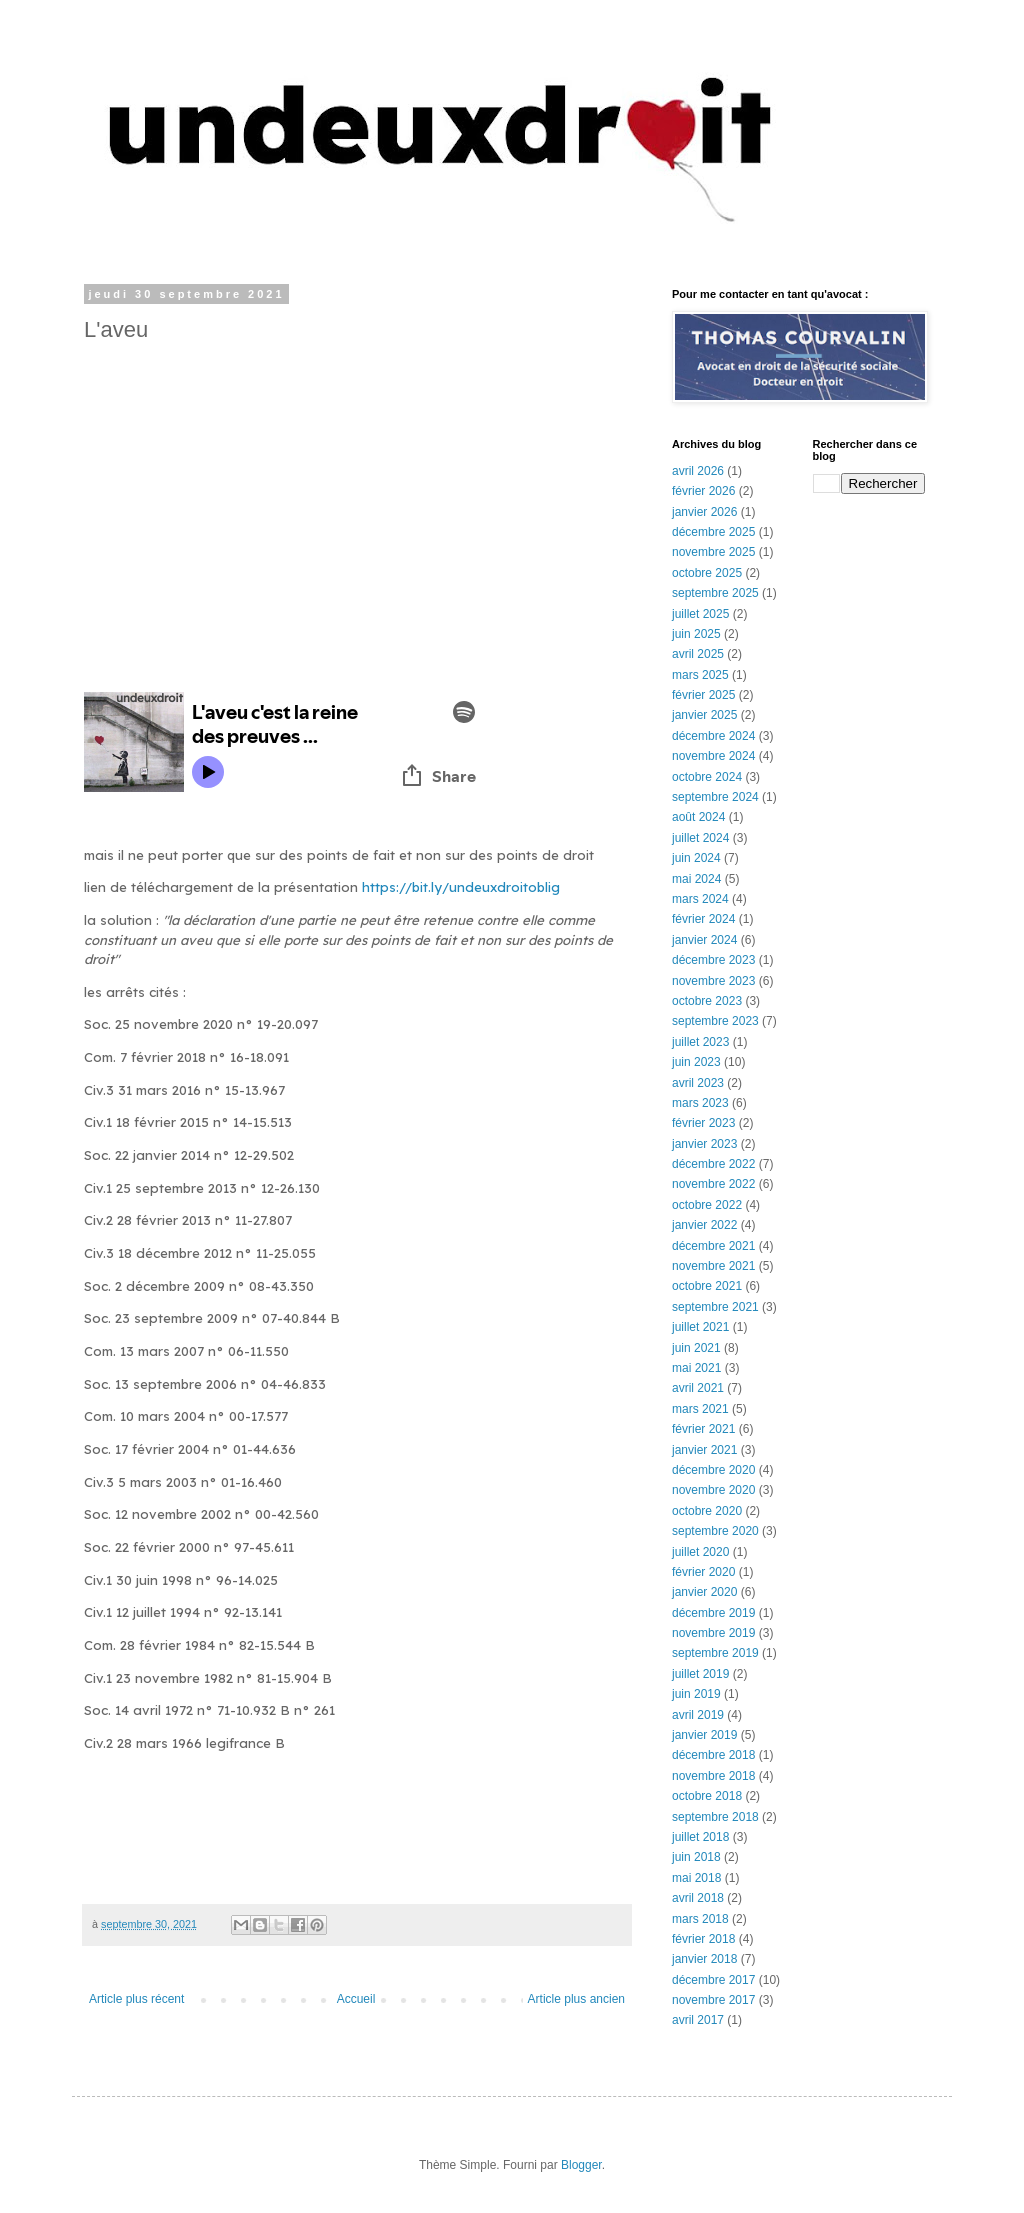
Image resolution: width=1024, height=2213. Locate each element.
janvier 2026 (704, 512)
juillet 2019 (700, 1674)
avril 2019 (698, 1715)
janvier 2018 (704, 1959)
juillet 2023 (700, 1042)
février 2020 (703, 1572)
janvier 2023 (704, 1144)
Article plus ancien (576, 1999)
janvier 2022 (704, 1225)
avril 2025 (698, 654)
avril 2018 (698, 1898)
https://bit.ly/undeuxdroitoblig (461, 887)
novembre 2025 (713, 552)
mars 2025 (700, 675)
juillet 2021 (700, 1327)
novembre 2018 (713, 1776)
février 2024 (703, 919)
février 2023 (703, 1123)
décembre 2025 (713, 532)
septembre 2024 (715, 797)
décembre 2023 (713, 960)
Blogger (581, 2165)
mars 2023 (700, 1103)
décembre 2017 (713, 1980)
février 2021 (703, 1429)
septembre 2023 (715, 1021)
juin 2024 (696, 858)
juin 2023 (696, 1062)
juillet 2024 (700, 838)
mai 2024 (696, 879)
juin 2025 (696, 634)
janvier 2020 (704, 1592)
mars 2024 (700, 899)
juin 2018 (696, 1857)
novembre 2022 (713, 1184)
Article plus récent (136, 1999)
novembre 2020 (713, 1490)
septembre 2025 (715, 593)
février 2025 (703, 695)
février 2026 (703, 491)
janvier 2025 (704, 715)
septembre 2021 (715, 1307)
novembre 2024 (713, 756)
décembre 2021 (713, 1246)
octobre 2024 (707, 777)
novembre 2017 (713, 2000)
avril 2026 (698, 471)
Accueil (356, 1999)
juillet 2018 (700, 1837)
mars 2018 (700, 1919)
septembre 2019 (715, 1653)
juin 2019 (696, 1694)
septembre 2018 (715, 1817)
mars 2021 (700, 1409)
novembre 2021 (713, 1266)
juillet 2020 (700, 1552)
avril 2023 (698, 1083)
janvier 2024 (704, 940)
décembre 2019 (713, 1613)
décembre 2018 (713, 1755)
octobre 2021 (707, 1286)
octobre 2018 (707, 1796)
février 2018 (703, 1939)
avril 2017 (698, 2020)
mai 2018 (696, 1878)
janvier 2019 (704, 1735)
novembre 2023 (713, 981)
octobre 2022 (707, 1205)
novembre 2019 (713, 1633)
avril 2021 (698, 1388)
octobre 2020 (707, 1511)
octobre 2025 (707, 573)
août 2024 (698, 817)
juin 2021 (696, 1348)
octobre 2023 (707, 1001)
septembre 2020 (715, 1531)
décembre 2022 (713, 1164)
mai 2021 (696, 1368)
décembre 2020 (713, 1470)
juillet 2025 (700, 614)
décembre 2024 (713, 736)
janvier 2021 (704, 1450)
